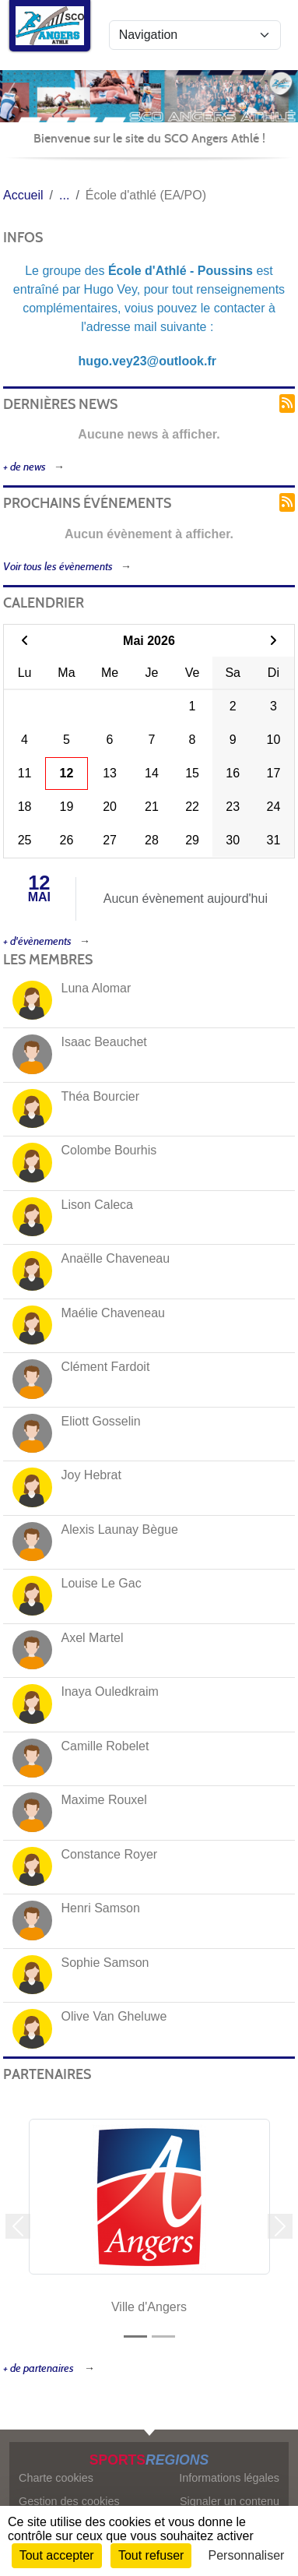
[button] (18, 2226)
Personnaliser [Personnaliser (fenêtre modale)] (247, 2555)
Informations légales (229, 2478)
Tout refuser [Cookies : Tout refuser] (151, 2555)
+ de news (24, 467)
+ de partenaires (39, 2368)
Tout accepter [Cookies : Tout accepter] (56, 2555)
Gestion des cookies (69, 2501)
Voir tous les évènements (58, 566)
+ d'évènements (37, 941)
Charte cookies (56, 2478)
